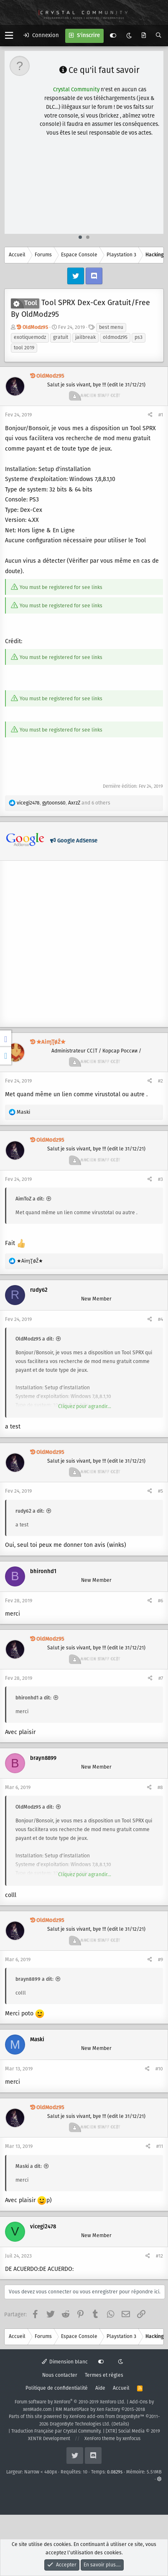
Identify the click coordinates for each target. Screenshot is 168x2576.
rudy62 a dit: (29, 1511)
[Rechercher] (158, 36)
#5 (160, 1491)
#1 (160, 415)
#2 (160, 1081)
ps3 (139, 337)
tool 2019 (24, 348)
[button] (9, 35)
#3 (160, 1179)
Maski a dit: (28, 2166)
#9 (160, 1960)
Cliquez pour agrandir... (84, 1407)
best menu (111, 327)
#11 (159, 2146)
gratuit (60, 337)
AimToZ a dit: (29, 1199)
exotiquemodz (30, 337)
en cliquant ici (114, 99)
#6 (160, 1601)
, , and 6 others (63, 803)
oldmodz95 (115, 337)
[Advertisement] (84, 171)
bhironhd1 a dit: (33, 1698)
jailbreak (85, 337)
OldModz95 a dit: (34, 1339)
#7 (160, 1678)
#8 (160, 1788)
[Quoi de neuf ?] (144, 36)
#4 (160, 1319)
